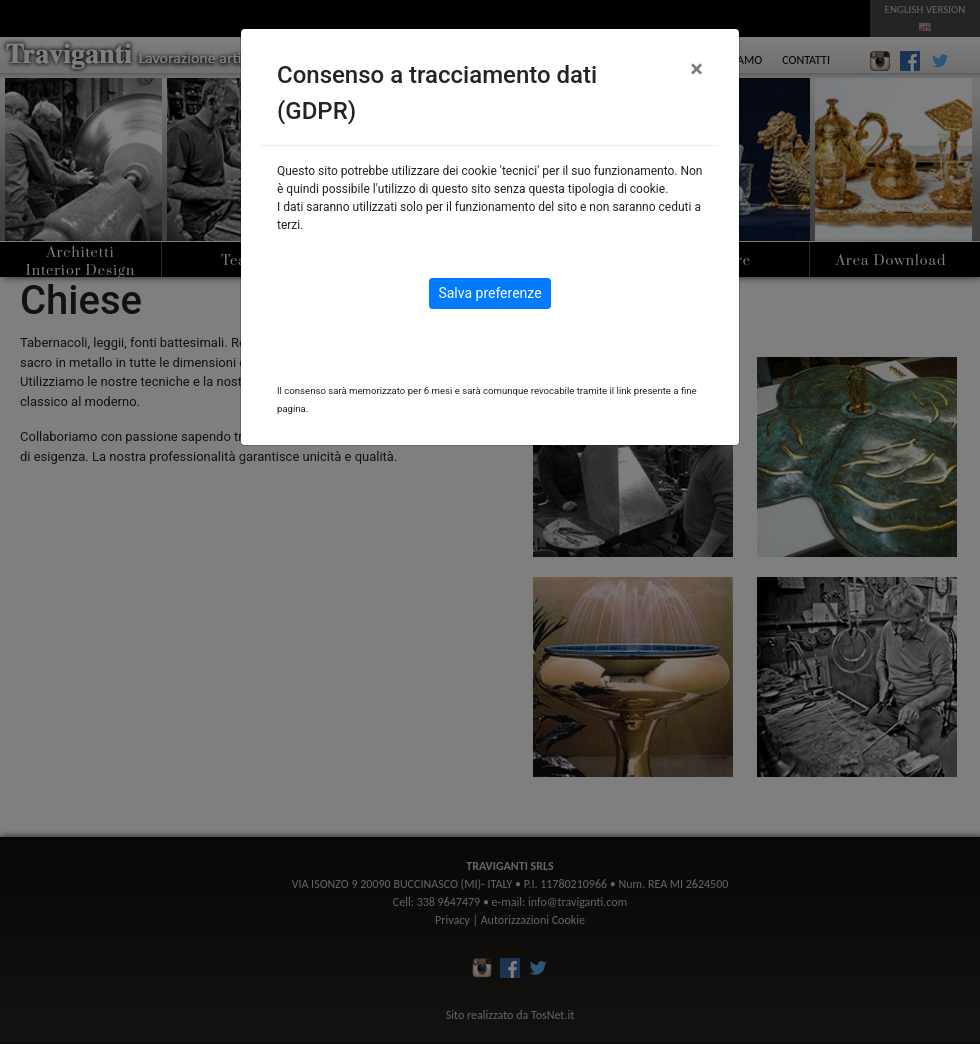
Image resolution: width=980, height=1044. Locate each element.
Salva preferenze (489, 293)
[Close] (696, 69)
